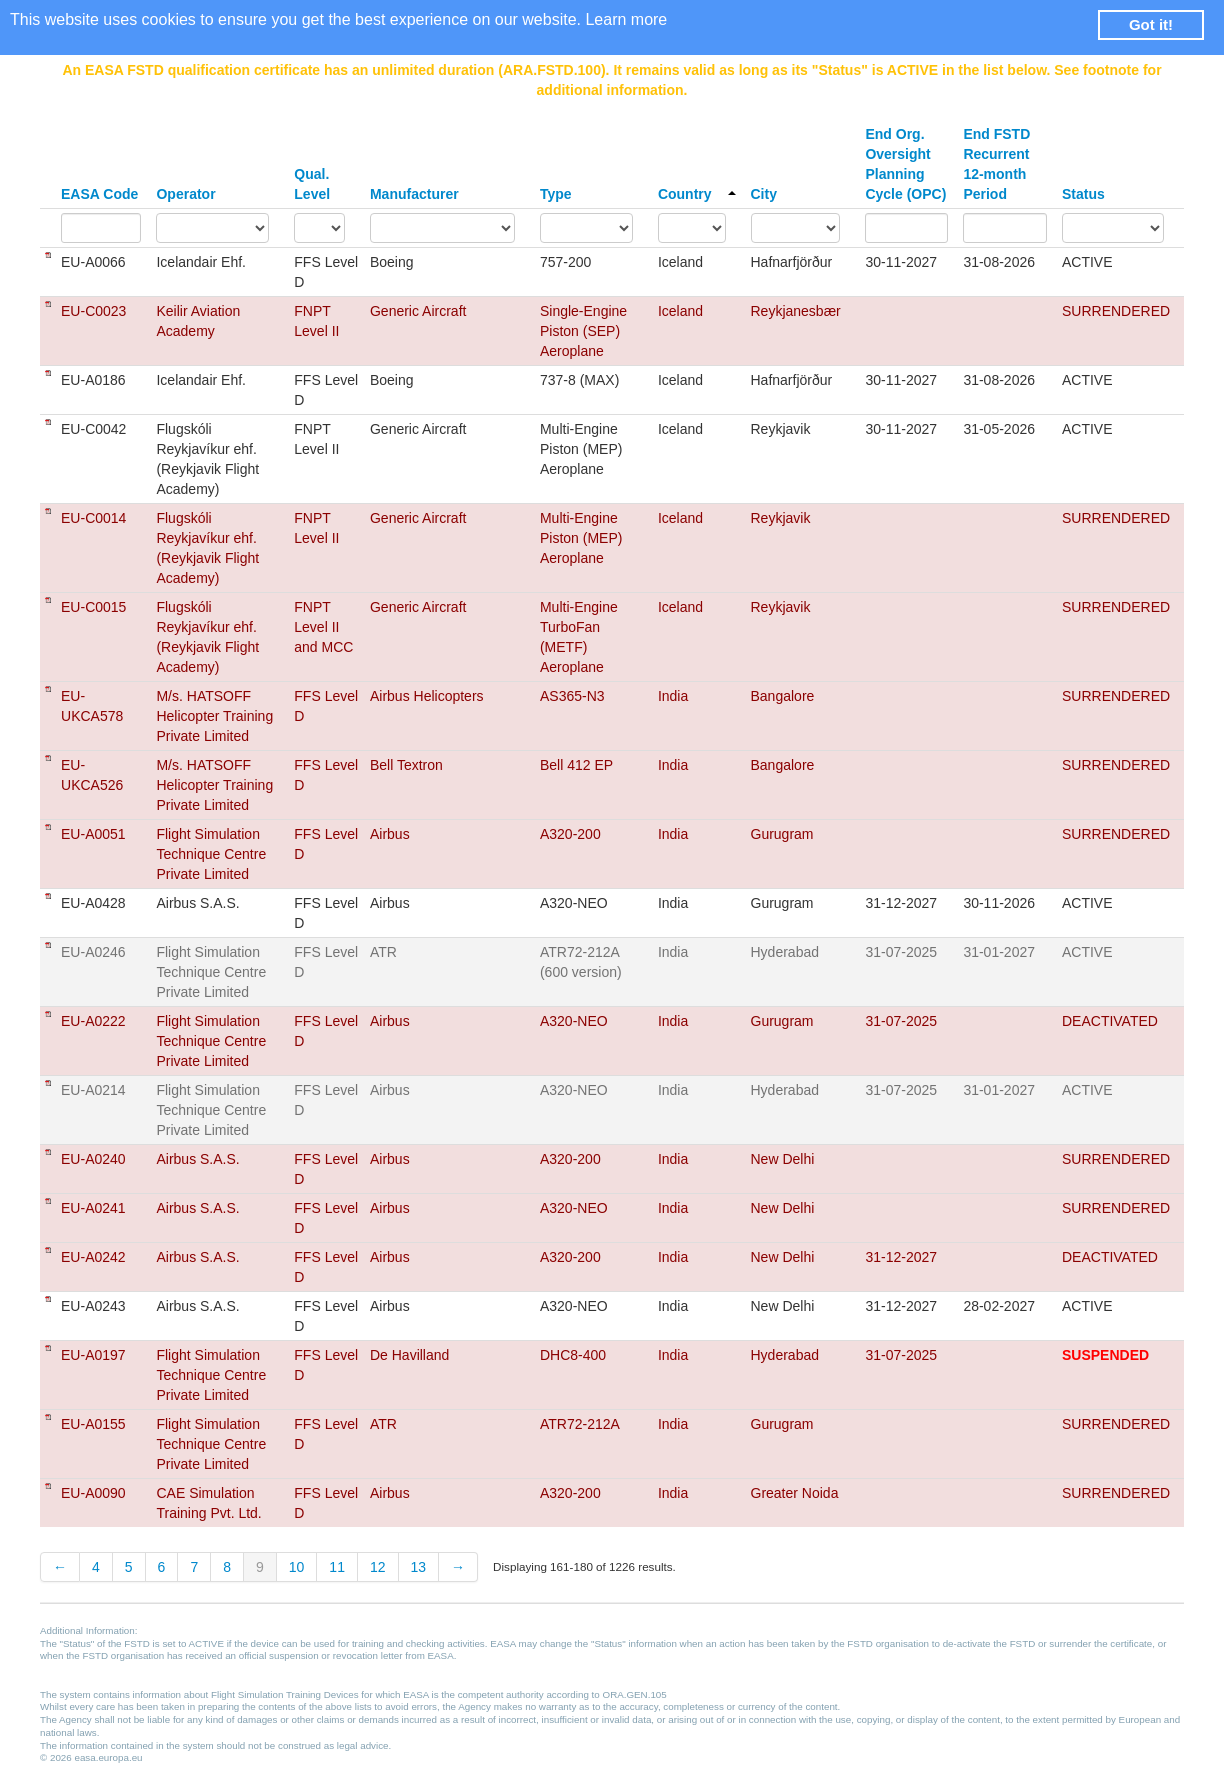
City (764, 194)
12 (378, 1567)
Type (556, 194)
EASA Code (99, 194)
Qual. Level (312, 184)
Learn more (626, 19)
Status (1083, 194)
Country (697, 194)
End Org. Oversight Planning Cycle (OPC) (905, 164)
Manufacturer (414, 194)
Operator (185, 194)
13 (419, 1567)
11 (337, 1567)
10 (297, 1567)
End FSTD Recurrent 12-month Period (996, 164)
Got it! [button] (1151, 24)
